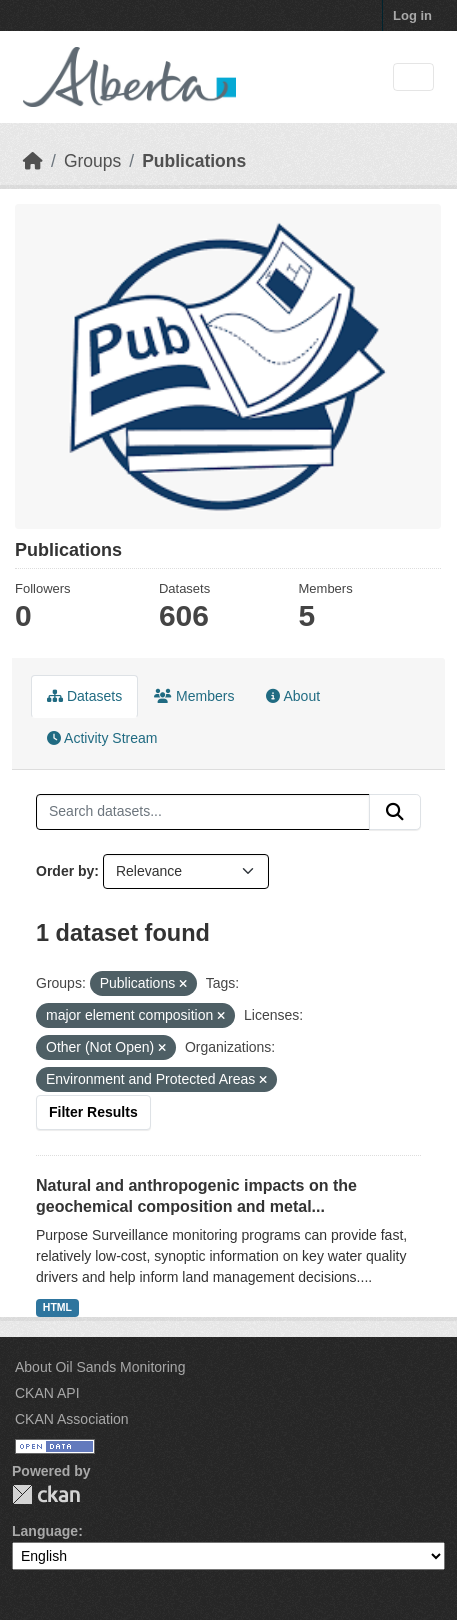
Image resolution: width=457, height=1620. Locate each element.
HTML (57, 1307)
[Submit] (395, 812)
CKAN (46, 1494)
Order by (65, 871)
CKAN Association (72, 1419)
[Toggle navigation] (413, 77)
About (293, 696)
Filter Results (93, 1112)
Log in (412, 15)
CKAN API (47, 1393)
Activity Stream (102, 738)
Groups (92, 161)
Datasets (84, 696)
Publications (194, 161)
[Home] (33, 161)
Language (45, 1531)
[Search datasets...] (203, 812)
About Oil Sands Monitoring (100, 1367)
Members (194, 696)
